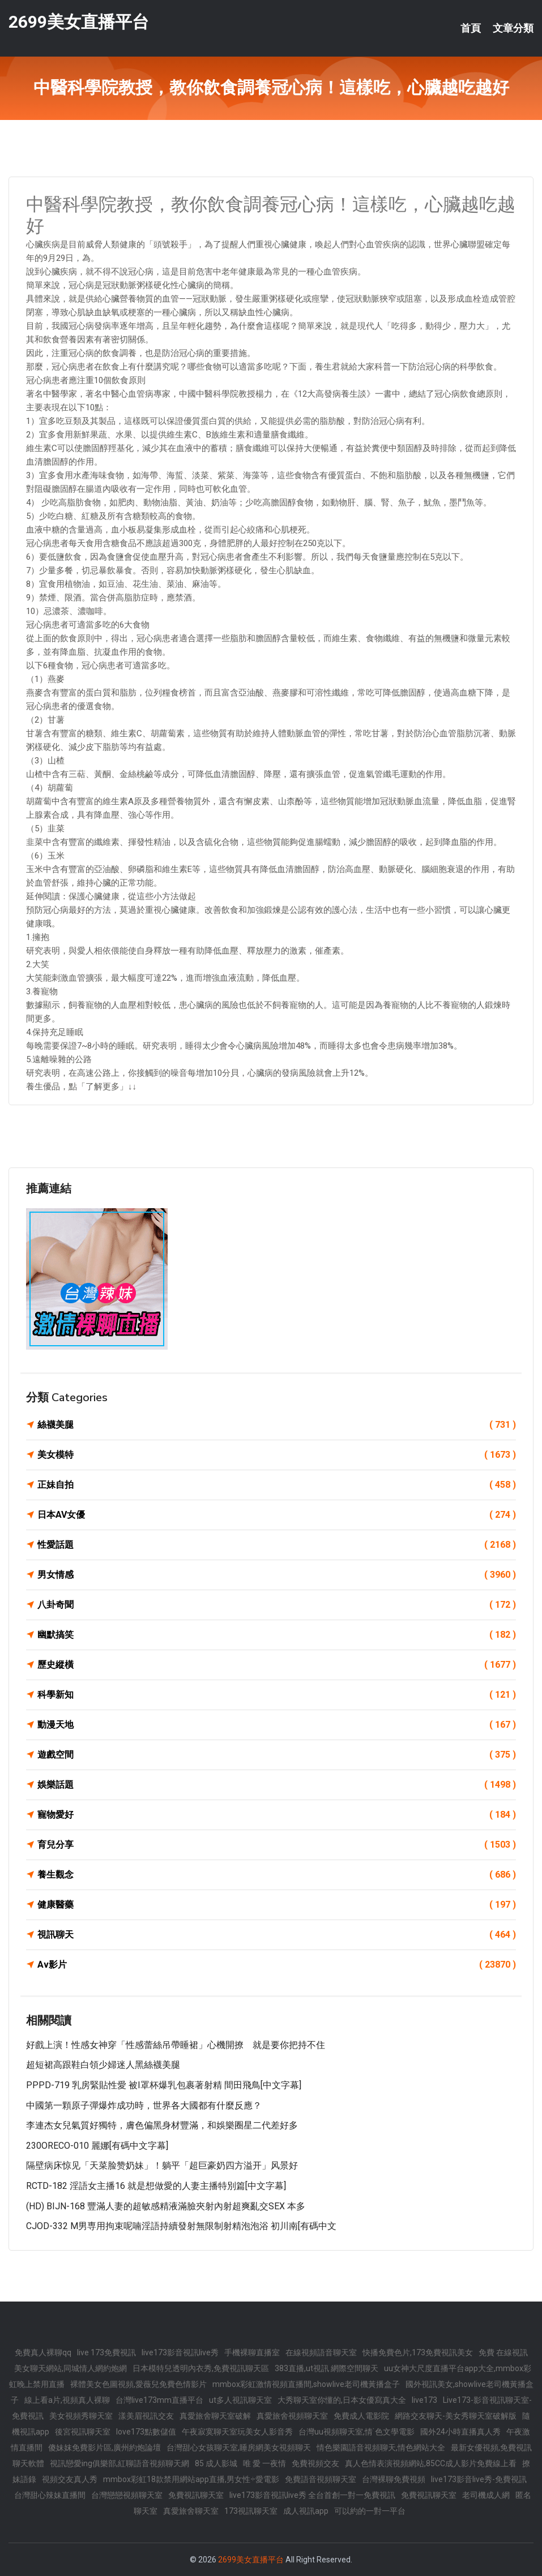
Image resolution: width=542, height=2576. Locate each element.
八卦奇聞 (276, 1605)
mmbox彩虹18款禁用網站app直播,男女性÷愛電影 (191, 2479)
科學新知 (276, 1695)
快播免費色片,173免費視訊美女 (417, 2352)
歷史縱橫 (276, 1665)
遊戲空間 (276, 1755)
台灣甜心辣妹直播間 (50, 2495)
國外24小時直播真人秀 (460, 2431)
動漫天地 (276, 1725)
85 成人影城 (216, 2463)
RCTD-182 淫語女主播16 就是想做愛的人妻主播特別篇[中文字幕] (156, 2185)
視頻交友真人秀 (69, 2479)
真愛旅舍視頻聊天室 (292, 2415)
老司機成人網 (486, 2495)
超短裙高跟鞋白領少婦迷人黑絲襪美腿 (103, 2064)
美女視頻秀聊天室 (81, 2415)
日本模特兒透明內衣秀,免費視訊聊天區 (201, 2368)
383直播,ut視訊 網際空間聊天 (326, 2368)
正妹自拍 (276, 1485)
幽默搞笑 (276, 1635)
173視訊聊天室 (251, 2510)
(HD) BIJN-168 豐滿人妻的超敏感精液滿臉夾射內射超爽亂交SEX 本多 (165, 2206)
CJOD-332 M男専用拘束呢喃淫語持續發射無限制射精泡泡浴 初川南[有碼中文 (181, 2226)
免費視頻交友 (315, 2463)
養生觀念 (276, 1875)
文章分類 (513, 28)
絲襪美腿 (276, 1425)
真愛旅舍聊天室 (191, 2510)
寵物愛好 (276, 1815)
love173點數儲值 (146, 2431)
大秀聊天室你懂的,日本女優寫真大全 (342, 2400)
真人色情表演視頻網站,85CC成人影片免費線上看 (431, 2463)
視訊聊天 (276, 1935)
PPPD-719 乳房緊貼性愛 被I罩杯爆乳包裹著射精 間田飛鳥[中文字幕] (163, 2085)
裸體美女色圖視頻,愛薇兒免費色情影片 (138, 2384)
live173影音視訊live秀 (180, 2352)
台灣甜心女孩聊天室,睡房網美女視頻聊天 (239, 2447)
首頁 (470, 28)
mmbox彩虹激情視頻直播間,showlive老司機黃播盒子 (306, 2384)
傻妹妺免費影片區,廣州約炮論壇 (104, 2447)
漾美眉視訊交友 (146, 2415)
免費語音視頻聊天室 (320, 2479)
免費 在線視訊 (503, 2352)
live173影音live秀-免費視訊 (479, 2479)
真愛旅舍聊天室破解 (215, 2415)
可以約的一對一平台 (370, 2510)
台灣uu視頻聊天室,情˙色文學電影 (356, 2431)
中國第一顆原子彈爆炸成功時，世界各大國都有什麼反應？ (144, 2105)
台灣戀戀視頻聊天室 (127, 2495)
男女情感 (276, 1575)
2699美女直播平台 (78, 22)
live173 (424, 2400)
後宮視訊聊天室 (82, 2431)
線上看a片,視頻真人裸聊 (67, 2400)
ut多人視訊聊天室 (240, 2400)
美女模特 (276, 1455)
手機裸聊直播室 (252, 2352)
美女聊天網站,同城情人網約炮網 (70, 2368)
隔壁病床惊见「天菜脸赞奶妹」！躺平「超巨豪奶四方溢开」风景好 (162, 2165)
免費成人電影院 (361, 2415)
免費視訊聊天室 (196, 2495)
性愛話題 (276, 1545)
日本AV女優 (276, 1515)
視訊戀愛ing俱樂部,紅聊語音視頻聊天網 (119, 2463)
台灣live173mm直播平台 (159, 2400)
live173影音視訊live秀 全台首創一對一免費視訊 (312, 2495)
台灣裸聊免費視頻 (393, 2479)
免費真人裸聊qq (43, 2352)
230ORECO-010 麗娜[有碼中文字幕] (97, 2145)
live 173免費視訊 (106, 2352)
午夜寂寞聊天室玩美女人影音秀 (237, 2431)
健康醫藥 (276, 1905)
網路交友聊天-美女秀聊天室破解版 (456, 2415)
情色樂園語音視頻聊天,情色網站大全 (381, 2447)
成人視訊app (305, 2510)
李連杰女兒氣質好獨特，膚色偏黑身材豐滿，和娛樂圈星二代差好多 (162, 2125)
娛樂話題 (276, 1785)
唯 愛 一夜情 (264, 2463)
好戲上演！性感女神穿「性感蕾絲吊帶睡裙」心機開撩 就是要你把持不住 (175, 2045)
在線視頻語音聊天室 (321, 2352)
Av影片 (276, 1965)
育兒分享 (276, 1845)
